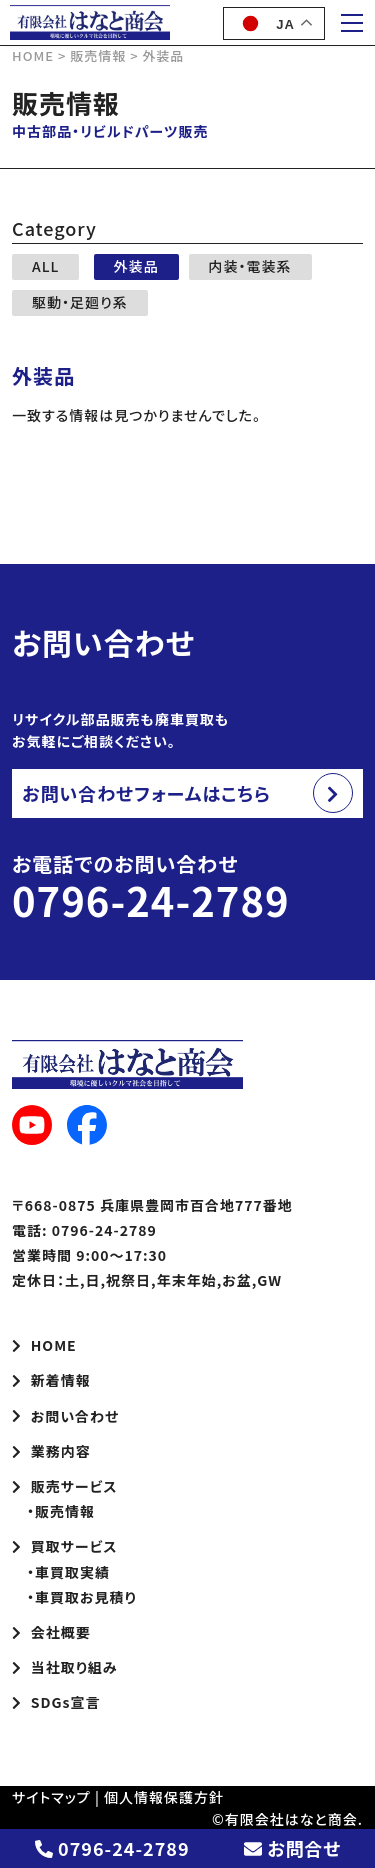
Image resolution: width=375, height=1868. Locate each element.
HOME (44, 1345)
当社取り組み (65, 1667)
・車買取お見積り (74, 1597)
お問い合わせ (65, 1416)
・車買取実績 (61, 1572)
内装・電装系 (250, 266)
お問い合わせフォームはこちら (146, 793)
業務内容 (51, 1451)
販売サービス (65, 1486)
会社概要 (51, 1632)
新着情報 (51, 1380)
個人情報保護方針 (164, 1797)
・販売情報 (53, 1511)
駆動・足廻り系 (80, 302)
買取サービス (65, 1546)
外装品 (136, 266)
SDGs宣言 (56, 1702)
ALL (45, 266)
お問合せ (292, 1848)
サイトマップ (51, 1797)
